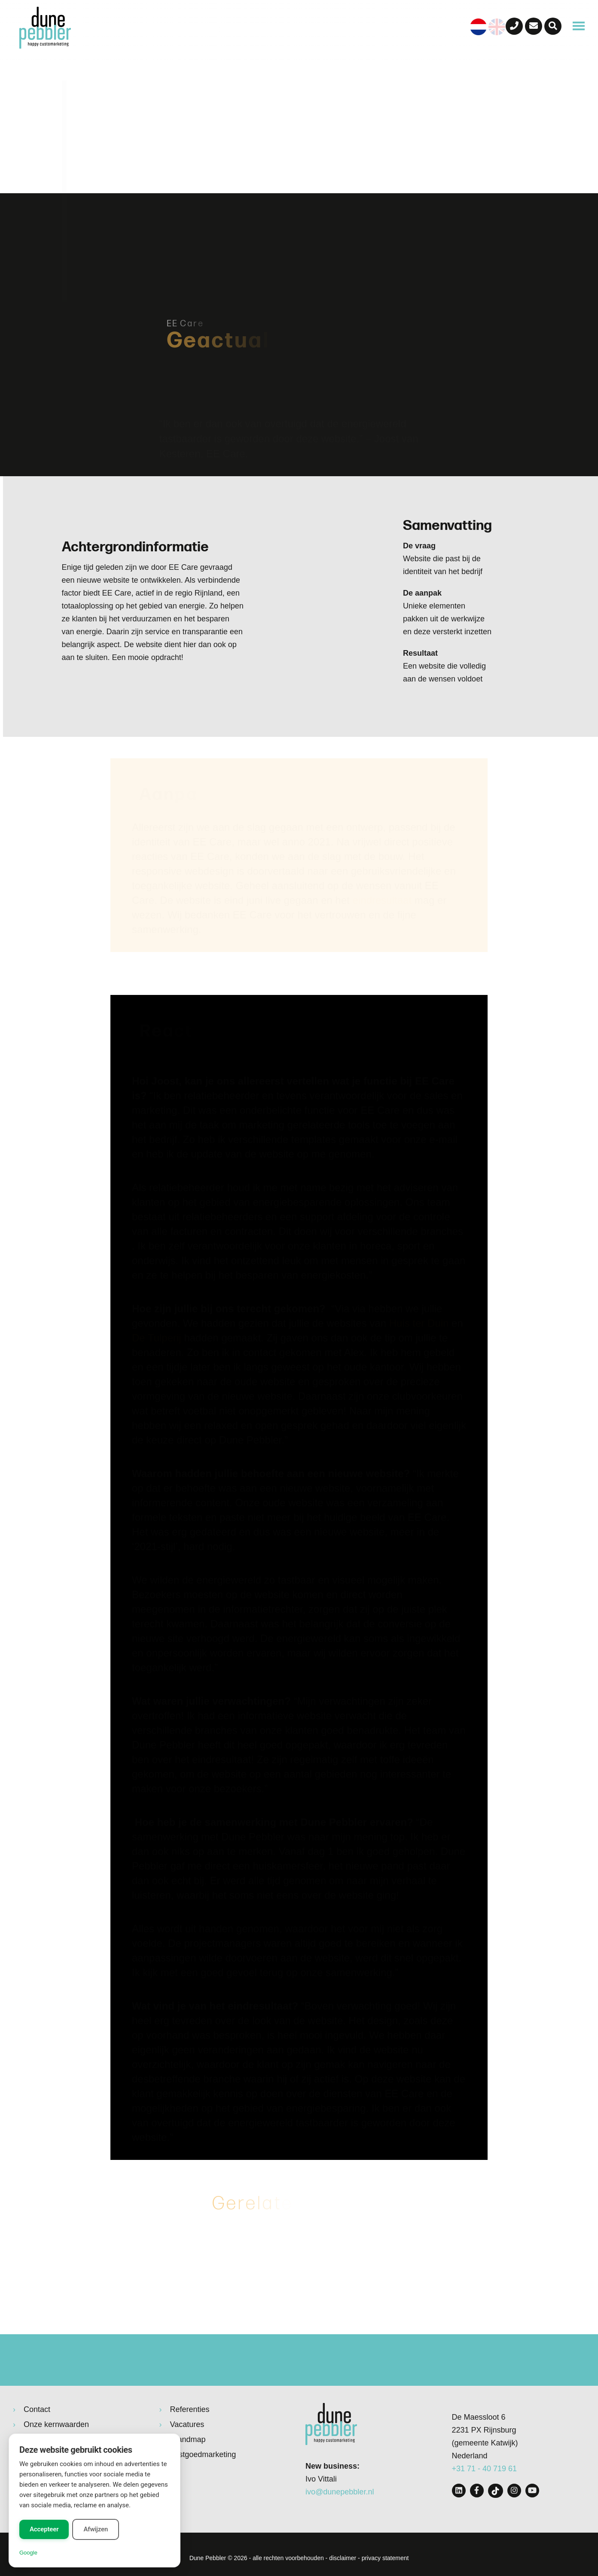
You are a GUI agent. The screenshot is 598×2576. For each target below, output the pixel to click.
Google (28, 2552)
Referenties (190, 2409)
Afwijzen (95, 2529)
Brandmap (188, 2439)
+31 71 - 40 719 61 (484, 2468)
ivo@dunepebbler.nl (339, 2492)
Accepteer (44, 2529)
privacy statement (385, 2558)
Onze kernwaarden (56, 2424)
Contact (37, 2409)
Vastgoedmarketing (203, 2454)
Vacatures (187, 2424)
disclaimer (342, 2558)
